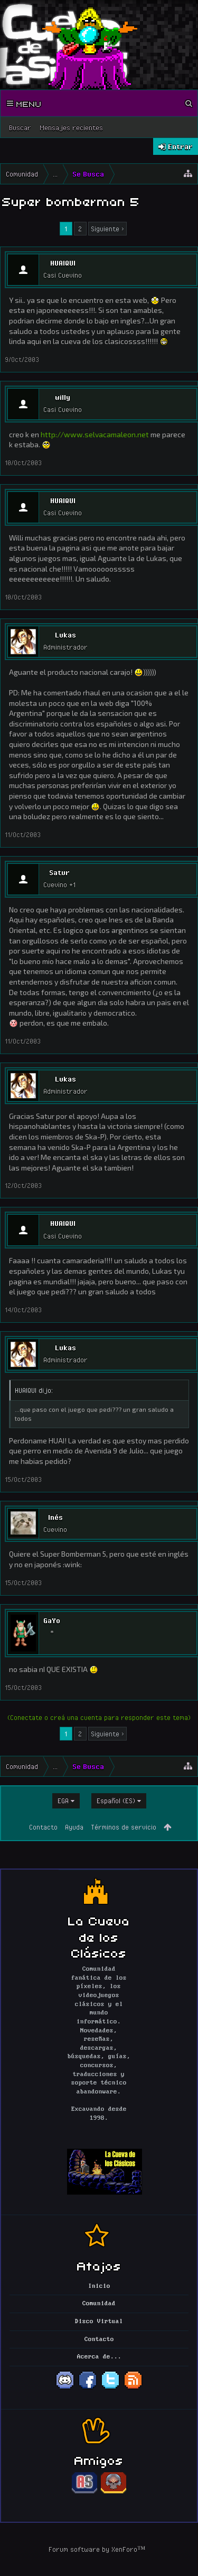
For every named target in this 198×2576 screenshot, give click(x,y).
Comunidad (99, 2303)
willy (62, 397)
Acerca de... (99, 2357)
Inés (55, 1517)
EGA (63, 1800)
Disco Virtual (99, 2321)
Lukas (65, 635)
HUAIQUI (63, 263)
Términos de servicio (123, 1827)
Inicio (99, 2286)
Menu (24, 103)
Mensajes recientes (71, 127)
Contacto (43, 1827)
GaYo (51, 1620)
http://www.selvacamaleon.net (95, 434)
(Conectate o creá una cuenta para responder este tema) (99, 1717)
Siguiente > (107, 228)
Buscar (20, 127)
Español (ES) (116, 1800)
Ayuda (74, 1827)
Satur (59, 872)
